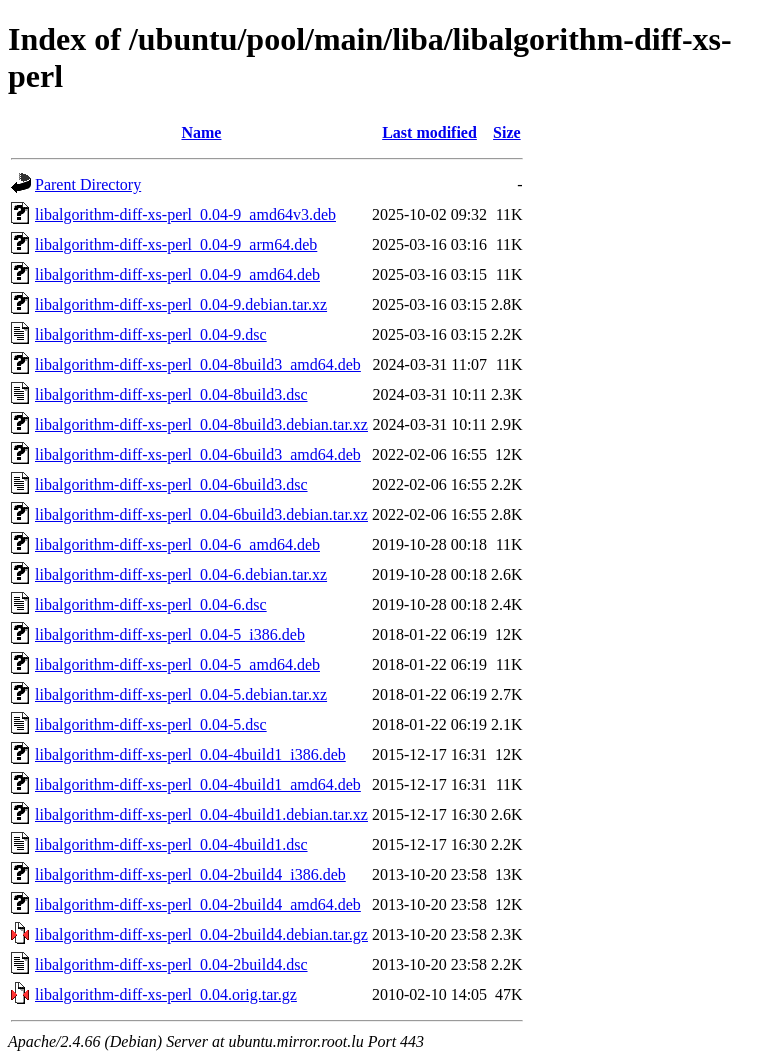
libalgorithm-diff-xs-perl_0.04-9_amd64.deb (177, 274)
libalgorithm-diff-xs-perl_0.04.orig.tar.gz (166, 994)
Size (507, 132)
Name (201, 132)
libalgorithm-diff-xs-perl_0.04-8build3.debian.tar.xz (201, 424)
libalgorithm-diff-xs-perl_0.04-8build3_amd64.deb (198, 364)
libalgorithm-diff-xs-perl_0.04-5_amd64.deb (177, 664)
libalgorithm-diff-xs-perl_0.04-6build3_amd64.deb (198, 454)
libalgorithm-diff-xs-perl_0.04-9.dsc (151, 334)
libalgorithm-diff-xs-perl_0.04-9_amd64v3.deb (185, 214)
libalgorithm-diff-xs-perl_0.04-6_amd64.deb (177, 544)
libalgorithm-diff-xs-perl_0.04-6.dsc (151, 604)
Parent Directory (88, 184)
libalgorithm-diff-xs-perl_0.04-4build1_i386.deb (190, 754)
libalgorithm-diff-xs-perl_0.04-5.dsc (151, 724)
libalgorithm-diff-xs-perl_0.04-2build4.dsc (171, 964)
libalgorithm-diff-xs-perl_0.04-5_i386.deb (170, 634)
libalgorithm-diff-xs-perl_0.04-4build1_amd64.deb (198, 784)
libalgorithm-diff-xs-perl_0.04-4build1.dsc (171, 844)
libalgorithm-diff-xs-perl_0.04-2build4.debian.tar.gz (201, 934)
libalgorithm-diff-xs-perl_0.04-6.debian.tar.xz (181, 574)
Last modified (429, 132)
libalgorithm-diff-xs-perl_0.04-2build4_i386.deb (190, 874)
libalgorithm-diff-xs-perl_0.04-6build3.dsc (171, 484)
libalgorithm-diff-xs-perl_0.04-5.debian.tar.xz (181, 694)
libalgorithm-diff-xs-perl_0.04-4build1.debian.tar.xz (201, 814)
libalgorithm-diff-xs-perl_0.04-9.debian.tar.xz (181, 304)
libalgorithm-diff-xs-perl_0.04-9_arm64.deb (176, 244)
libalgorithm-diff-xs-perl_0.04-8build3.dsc (171, 394)
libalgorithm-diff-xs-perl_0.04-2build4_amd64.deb (198, 904)
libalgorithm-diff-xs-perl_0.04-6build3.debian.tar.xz (201, 514)
